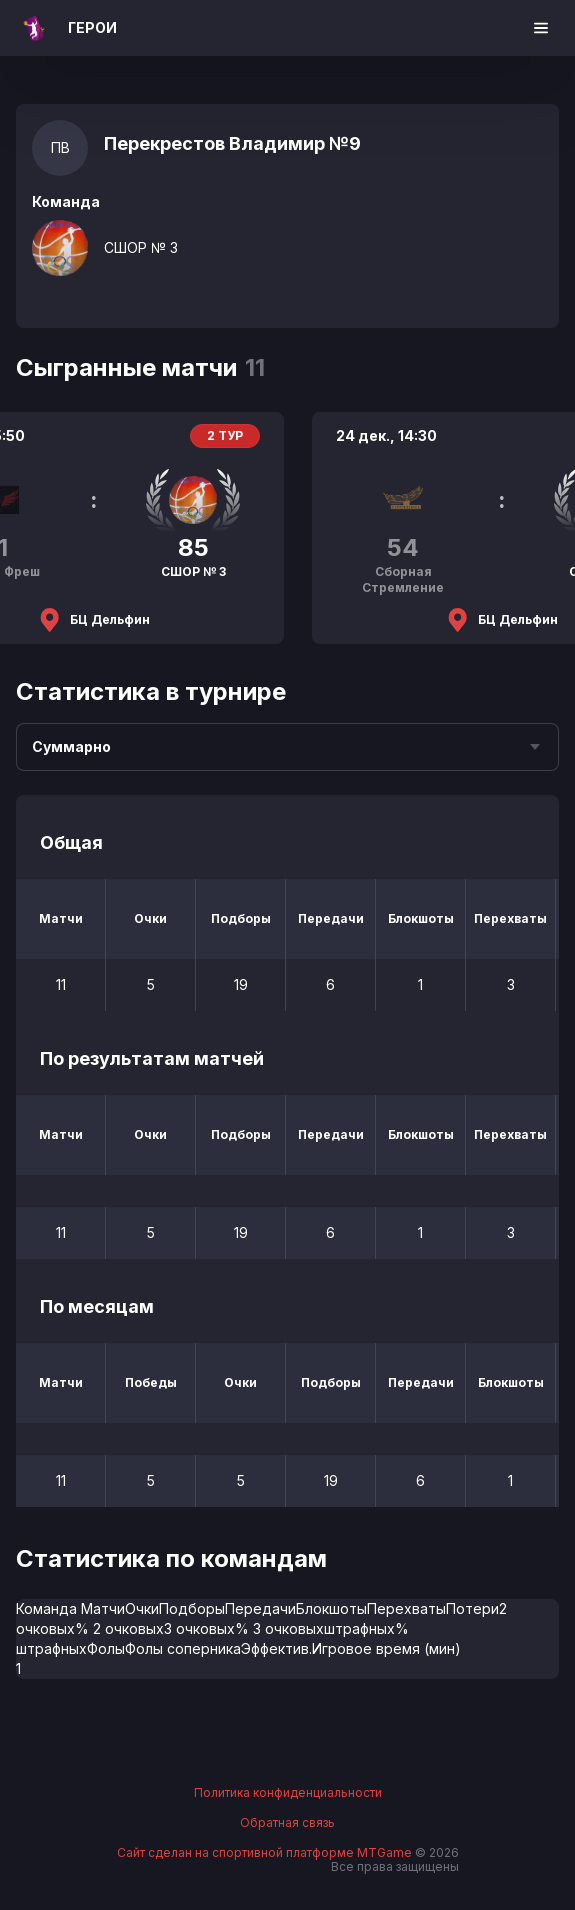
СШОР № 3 (141, 247)
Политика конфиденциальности (288, 1793)
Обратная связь (287, 1823)
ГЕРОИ (92, 27)
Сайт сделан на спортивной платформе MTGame (266, 1852)
